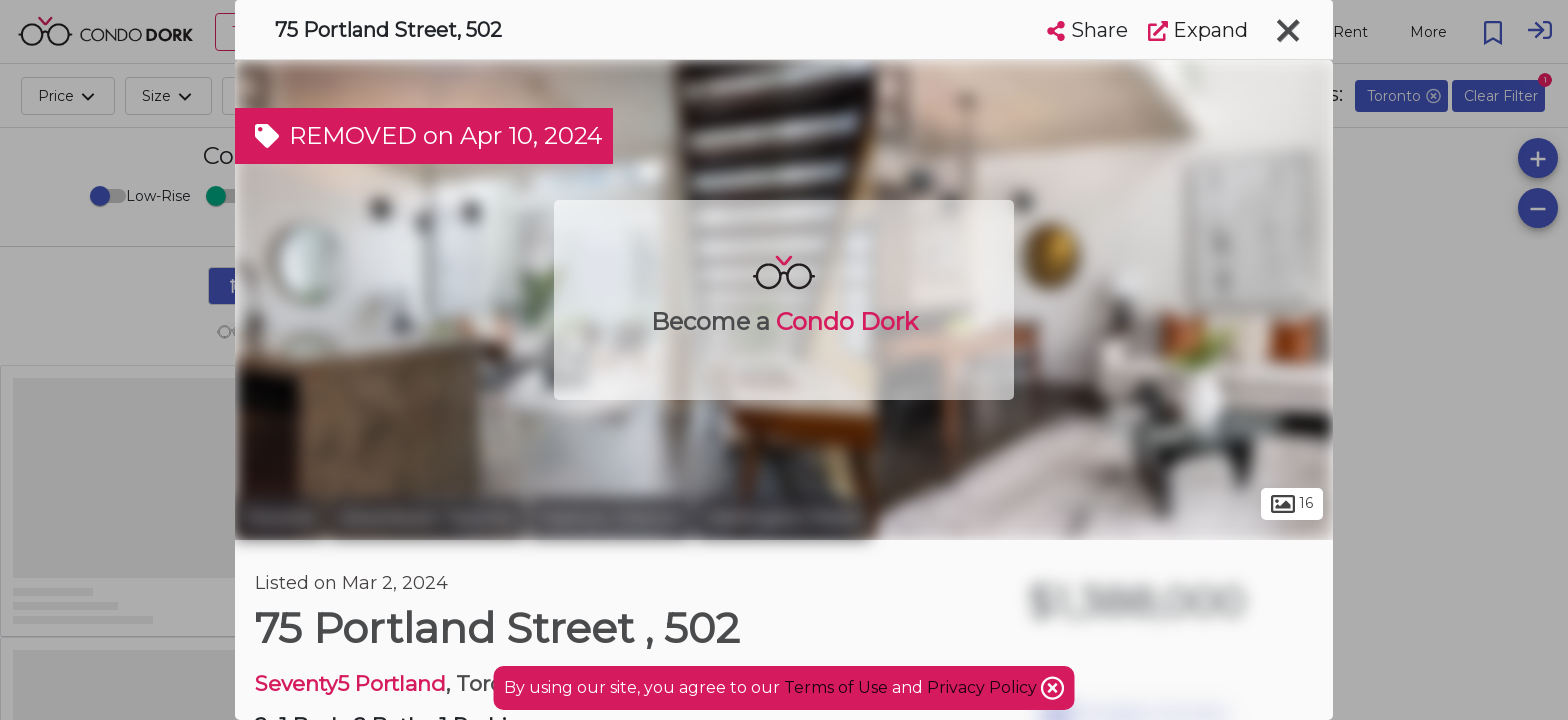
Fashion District (610, 518)
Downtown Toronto (427, 518)
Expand (1198, 30)
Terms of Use (836, 687)
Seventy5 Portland (350, 683)
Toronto (280, 518)
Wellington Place (783, 518)
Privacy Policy (984, 687)
